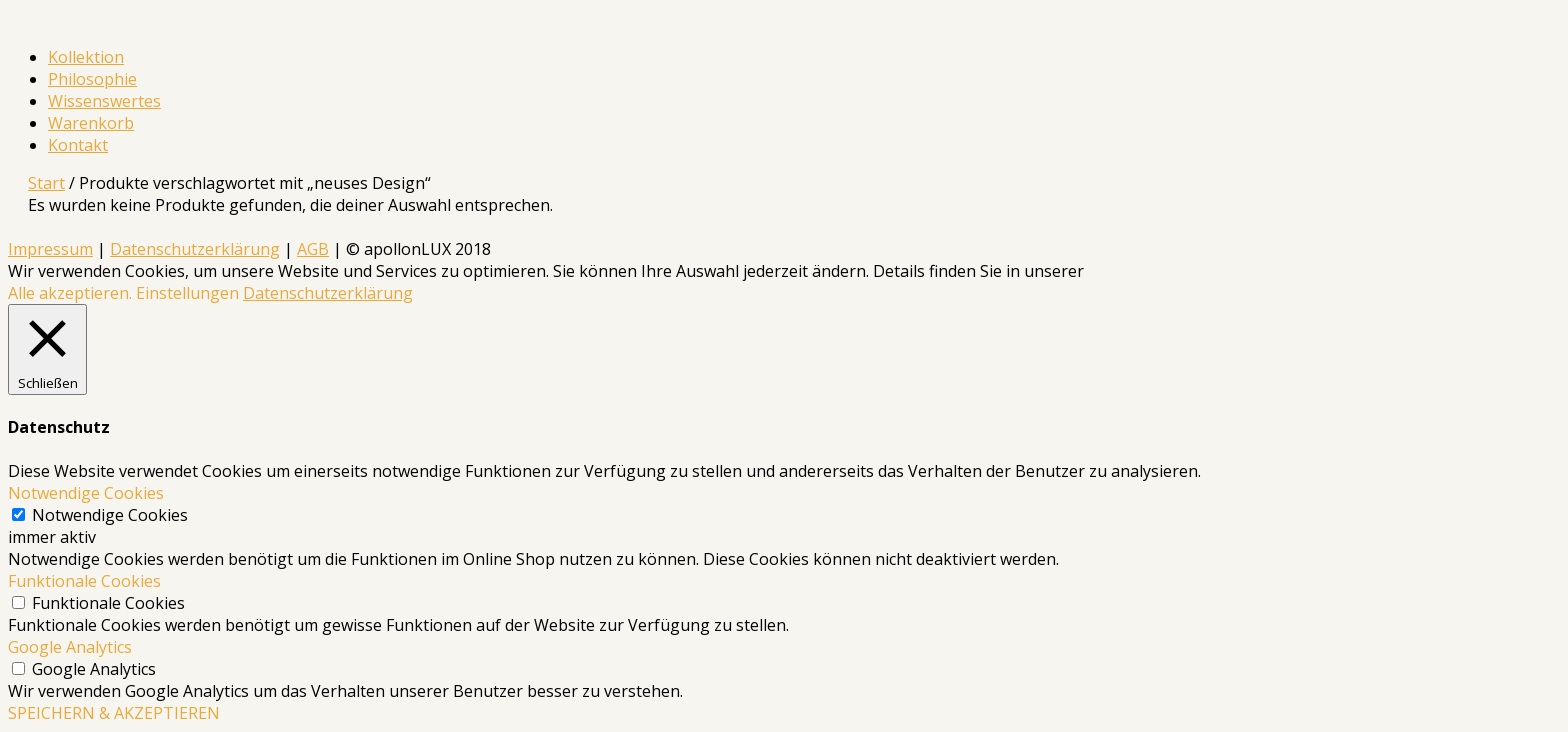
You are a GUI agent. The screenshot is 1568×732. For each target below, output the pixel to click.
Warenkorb (91, 123)
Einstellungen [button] (187, 293)
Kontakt (78, 145)
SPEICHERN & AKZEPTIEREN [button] (114, 713)
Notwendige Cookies (110, 515)
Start (46, 183)
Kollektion (86, 57)
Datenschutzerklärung (195, 249)
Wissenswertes (104, 101)
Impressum (50, 249)
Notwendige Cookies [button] (86, 493)
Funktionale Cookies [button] (84, 581)
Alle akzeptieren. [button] (70, 293)
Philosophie (92, 79)
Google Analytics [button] (70, 647)
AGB (313, 249)
